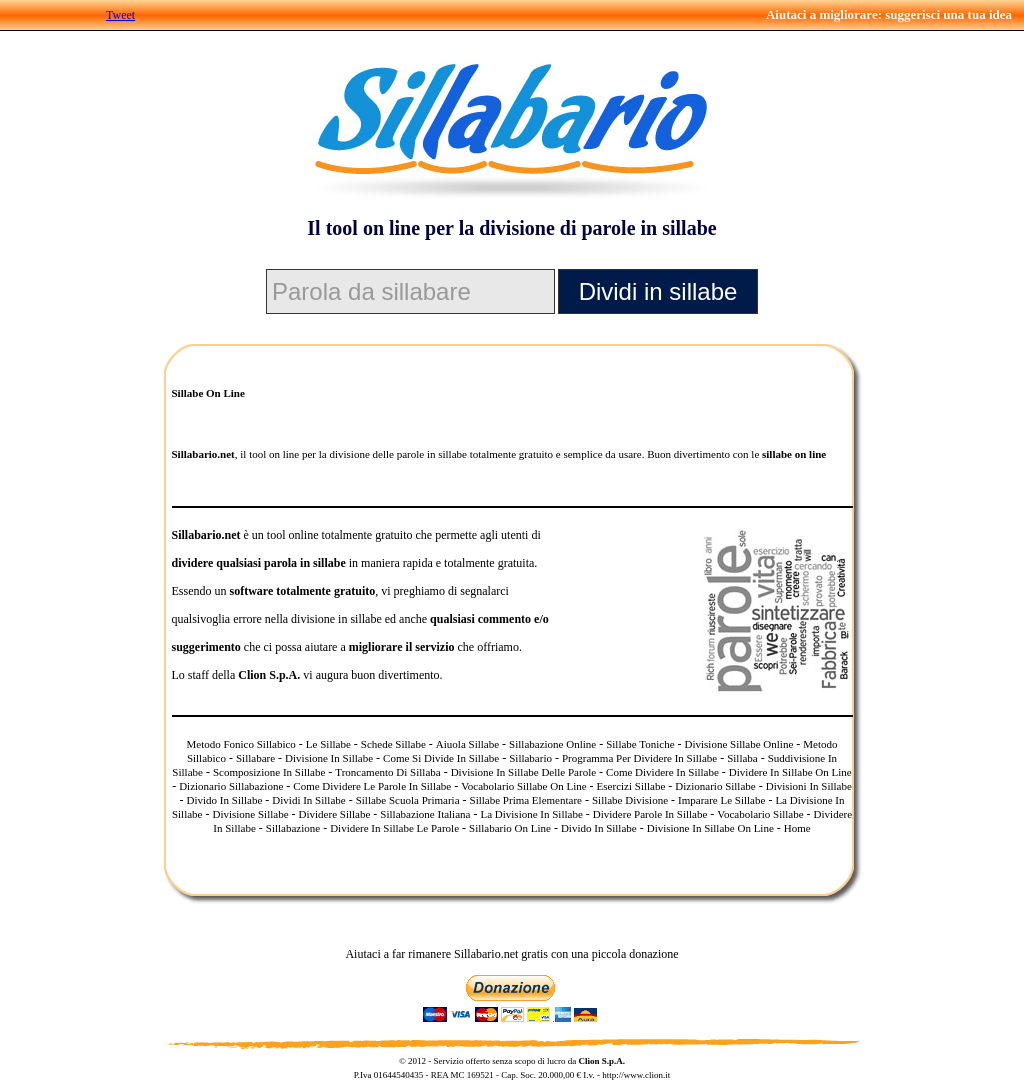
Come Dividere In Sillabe (662, 772)
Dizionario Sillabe (715, 786)
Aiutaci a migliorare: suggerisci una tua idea (889, 14)
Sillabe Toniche (640, 744)
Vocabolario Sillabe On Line (523, 786)
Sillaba (742, 758)
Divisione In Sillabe (329, 758)
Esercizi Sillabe (631, 786)
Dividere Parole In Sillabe (650, 814)
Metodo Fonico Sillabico (240, 744)
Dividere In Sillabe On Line (790, 772)
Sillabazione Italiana (425, 814)
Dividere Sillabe (335, 814)
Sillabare (255, 758)
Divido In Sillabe (225, 800)
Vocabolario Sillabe (760, 814)
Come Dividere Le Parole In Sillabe (372, 786)
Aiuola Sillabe (467, 744)
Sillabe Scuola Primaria (408, 800)
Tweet (120, 15)
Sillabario (530, 758)
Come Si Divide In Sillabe (441, 758)
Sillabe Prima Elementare (526, 800)
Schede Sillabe (393, 744)
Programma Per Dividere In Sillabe (639, 758)
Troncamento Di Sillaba (387, 772)
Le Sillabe (328, 744)
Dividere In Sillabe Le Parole (394, 828)
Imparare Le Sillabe (721, 800)
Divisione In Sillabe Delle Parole (523, 772)
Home (797, 828)
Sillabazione (293, 828)
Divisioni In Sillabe (809, 786)
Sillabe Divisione (630, 800)
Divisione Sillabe (250, 814)
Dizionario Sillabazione (231, 786)
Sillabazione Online (552, 744)
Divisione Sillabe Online (739, 744)
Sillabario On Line (510, 828)
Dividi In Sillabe (308, 800)
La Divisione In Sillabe (531, 814)
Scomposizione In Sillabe (269, 772)
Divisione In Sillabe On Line (710, 828)
